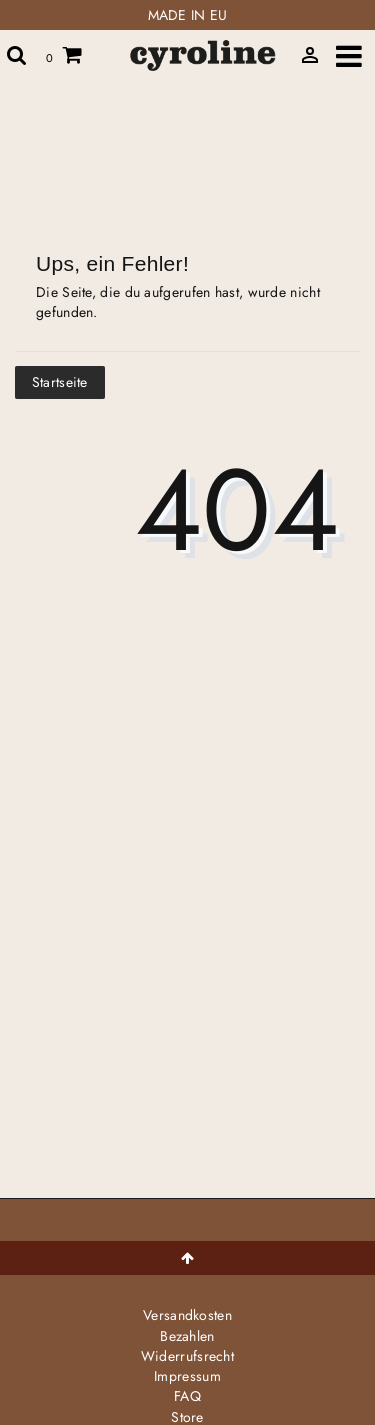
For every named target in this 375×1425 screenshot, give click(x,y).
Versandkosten (187, 1315)
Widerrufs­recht (187, 1356)
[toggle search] (17, 55)
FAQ (187, 1396)
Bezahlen (187, 1336)
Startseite (60, 382)
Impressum (187, 1376)
